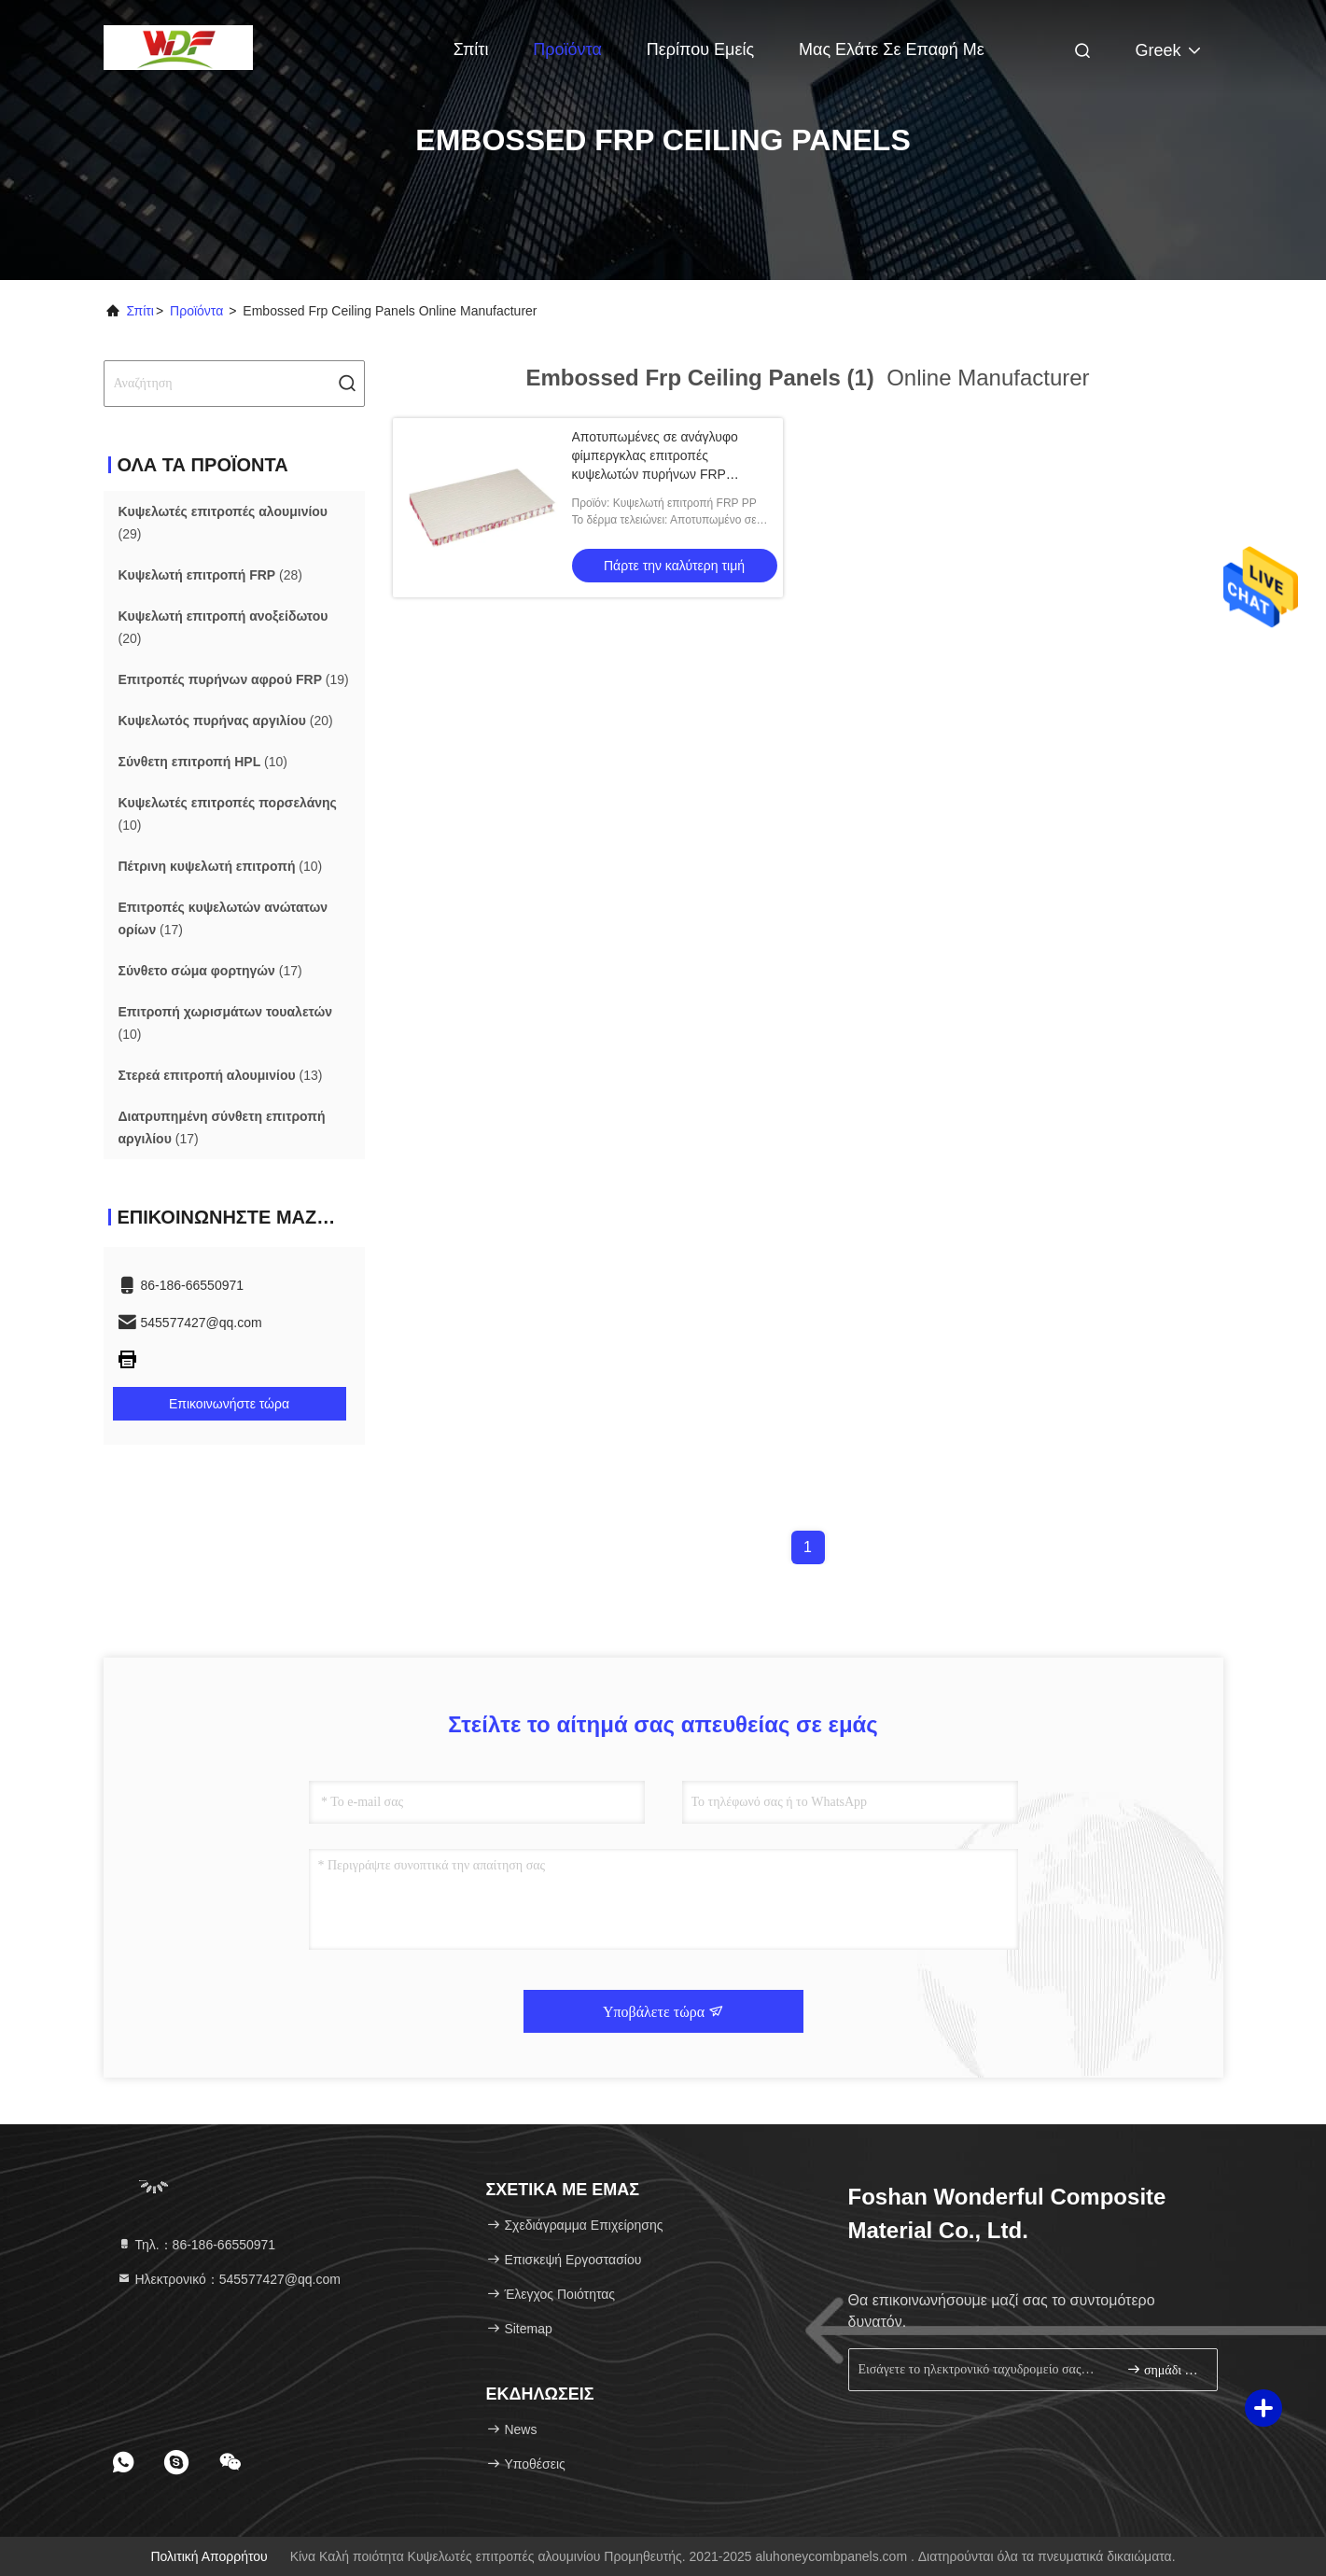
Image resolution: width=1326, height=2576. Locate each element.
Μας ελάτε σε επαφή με (891, 49)
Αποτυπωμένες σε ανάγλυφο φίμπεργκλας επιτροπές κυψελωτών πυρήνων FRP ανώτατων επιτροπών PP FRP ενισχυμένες (659, 474)
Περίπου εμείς (700, 49)
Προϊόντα (567, 49)
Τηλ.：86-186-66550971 (196, 2244)
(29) (223, 522)
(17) (223, 918)
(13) (221, 1075)
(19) (234, 679)
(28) (210, 574)
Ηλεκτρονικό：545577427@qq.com (229, 2279)
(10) (203, 761)
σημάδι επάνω (1164, 2369)
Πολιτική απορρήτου (208, 2556)
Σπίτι (471, 49)
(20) (223, 627)
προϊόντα (196, 310)
